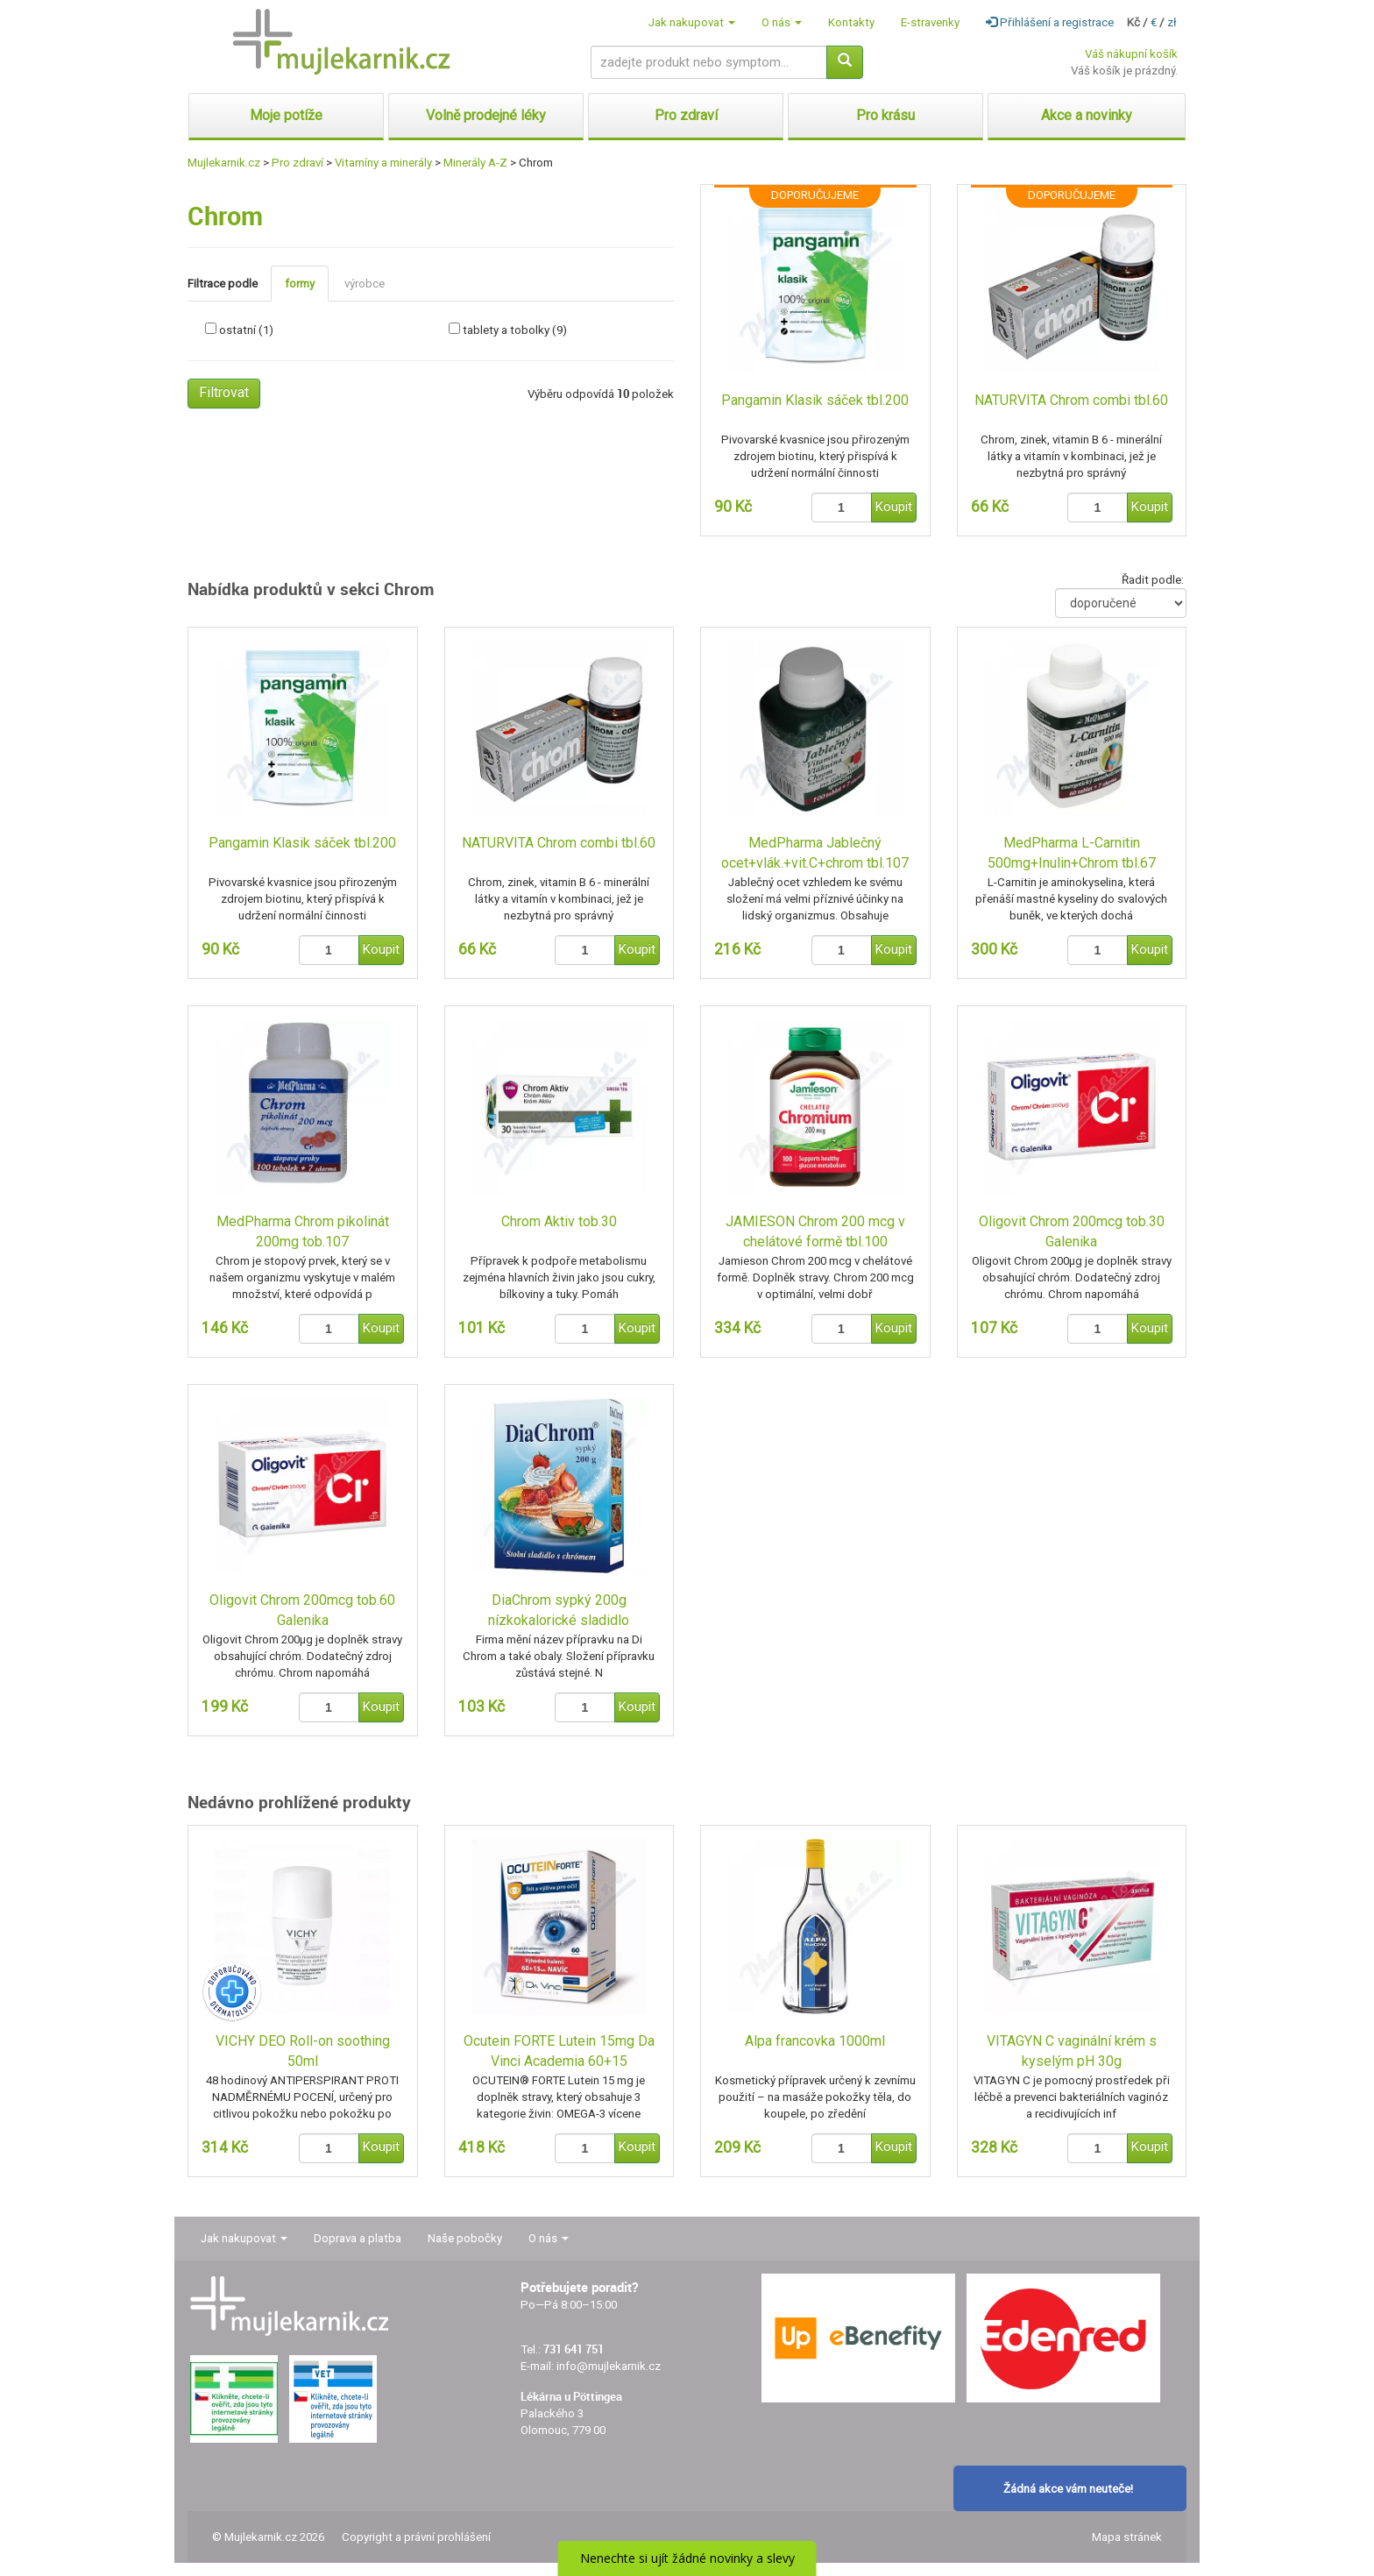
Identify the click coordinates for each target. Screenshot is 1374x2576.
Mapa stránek (1127, 2537)
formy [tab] (300, 283)
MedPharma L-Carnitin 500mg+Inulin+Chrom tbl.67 (1072, 852)
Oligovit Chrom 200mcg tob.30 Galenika (1072, 1231)
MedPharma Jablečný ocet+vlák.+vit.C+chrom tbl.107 (815, 852)
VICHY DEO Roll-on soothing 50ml (303, 2051)
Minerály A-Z (475, 162)
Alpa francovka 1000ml (815, 2041)
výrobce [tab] (364, 283)
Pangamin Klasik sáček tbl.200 (815, 400)
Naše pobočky (465, 2238)
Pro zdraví (297, 162)
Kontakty (851, 22)
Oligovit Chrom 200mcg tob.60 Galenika (302, 1610)
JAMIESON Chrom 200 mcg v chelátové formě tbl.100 (815, 1231)
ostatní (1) (246, 330)
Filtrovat (224, 392)
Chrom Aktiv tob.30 (559, 1221)
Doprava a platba (357, 2238)
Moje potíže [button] (286, 115)
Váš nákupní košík (1131, 53)
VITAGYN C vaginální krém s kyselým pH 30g (1072, 2051)
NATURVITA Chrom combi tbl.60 (1071, 400)
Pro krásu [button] (885, 115)
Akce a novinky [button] (1086, 115)
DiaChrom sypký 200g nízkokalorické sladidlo (558, 1610)
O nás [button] (781, 22)
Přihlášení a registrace (1050, 22)
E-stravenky (930, 22)
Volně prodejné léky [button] (486, 115)
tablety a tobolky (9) (515, 330)
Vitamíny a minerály (383, 162)
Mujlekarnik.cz (224, 162)
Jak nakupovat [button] (691, 22)
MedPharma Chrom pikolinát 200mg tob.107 (302, 1231)
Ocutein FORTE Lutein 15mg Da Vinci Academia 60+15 (559, 2051)
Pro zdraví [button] (686, 115)
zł (1172, 22)
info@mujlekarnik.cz (608, 2366)
